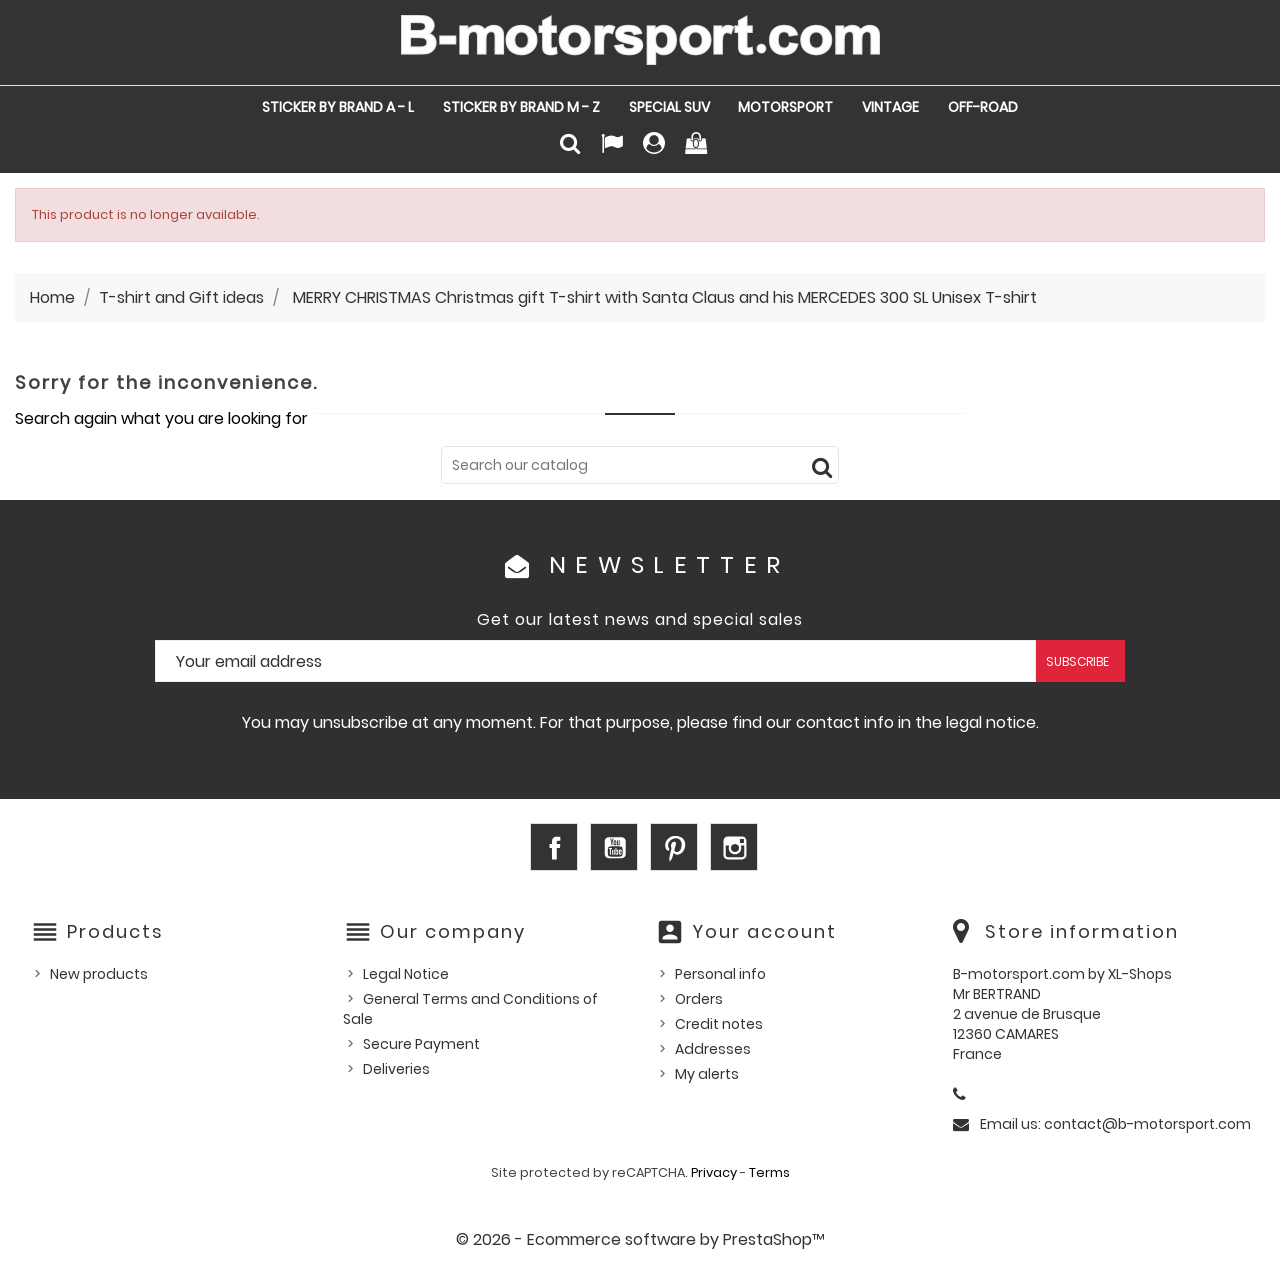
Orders (699, 999)
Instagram (734, 847)
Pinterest (674, 847)
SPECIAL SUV (669, 107)
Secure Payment (421, 1044)
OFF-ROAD (983, 107)
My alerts (707, 1074)
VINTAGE (890, 107)
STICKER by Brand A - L (338, 107)
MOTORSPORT (785, 107)
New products (99, 974)
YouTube (614, 847)
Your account (764, 931)
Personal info (720, 974)
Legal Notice (406, 974)
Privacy (714, 1172)
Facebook (554, 847)
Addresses (713, 1049)
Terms (769, 1172)
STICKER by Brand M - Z (521, 107)
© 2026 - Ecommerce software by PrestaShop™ (640, 1239)
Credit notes (719, 1024)
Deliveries (396, 1069)
